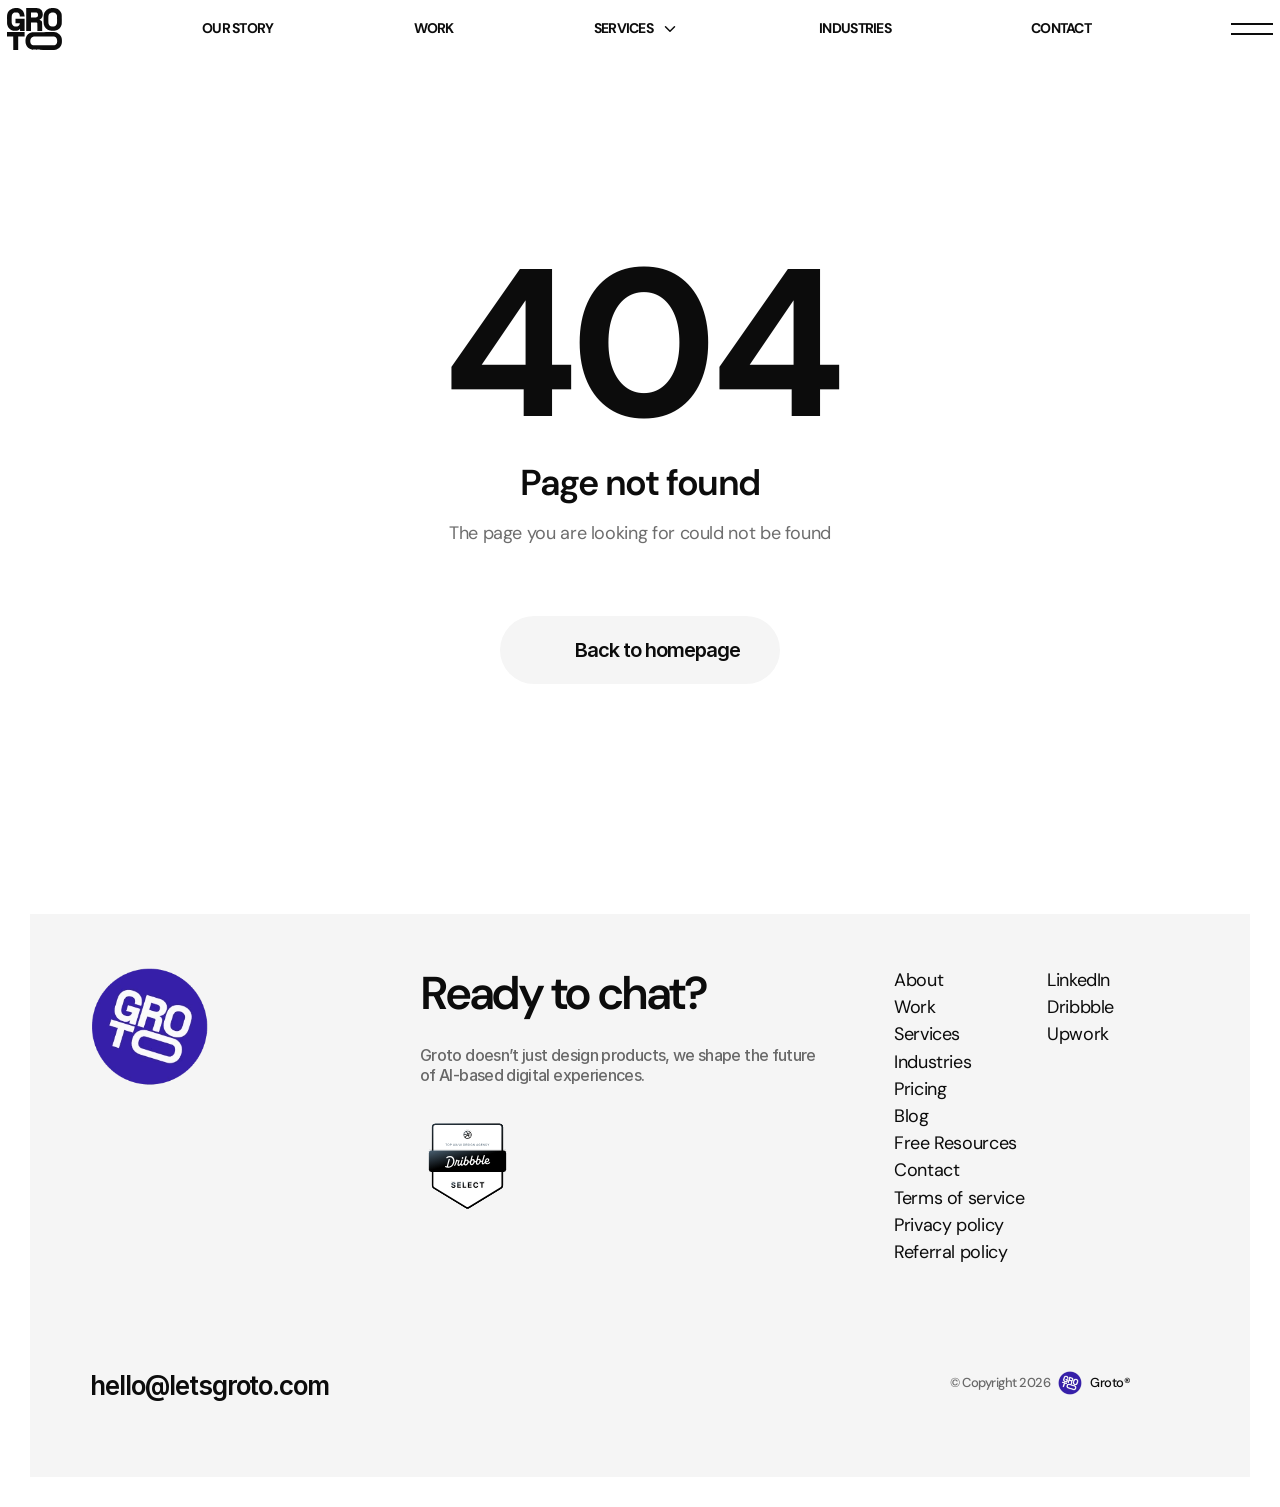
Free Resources (955, 1143)
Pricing (920, 1089)
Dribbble (1080, 1007)
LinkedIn (1078, 980)
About (918, 980)
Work (915, 1007)
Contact (926, 1170)
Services (927, 1034)
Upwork (1078, 1034)
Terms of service (959, 1197)
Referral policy (951, 1252)
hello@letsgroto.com (209, 1385)
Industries (932, 1062)
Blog (911, 1116)
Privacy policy (949, 1225)
